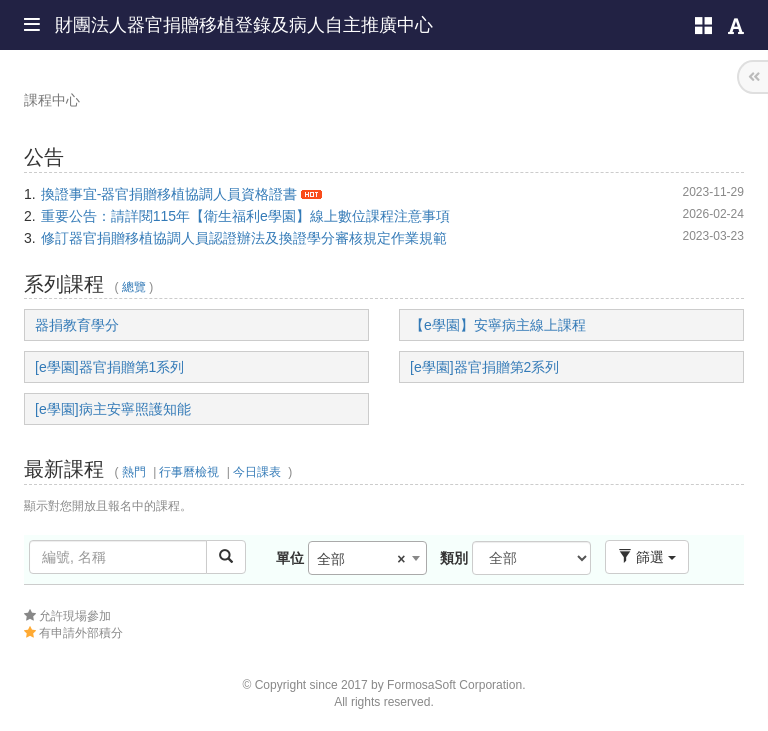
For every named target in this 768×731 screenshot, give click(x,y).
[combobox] (367, 558)
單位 (290, 558)
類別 (454, 558)
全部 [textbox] (361, 559)
